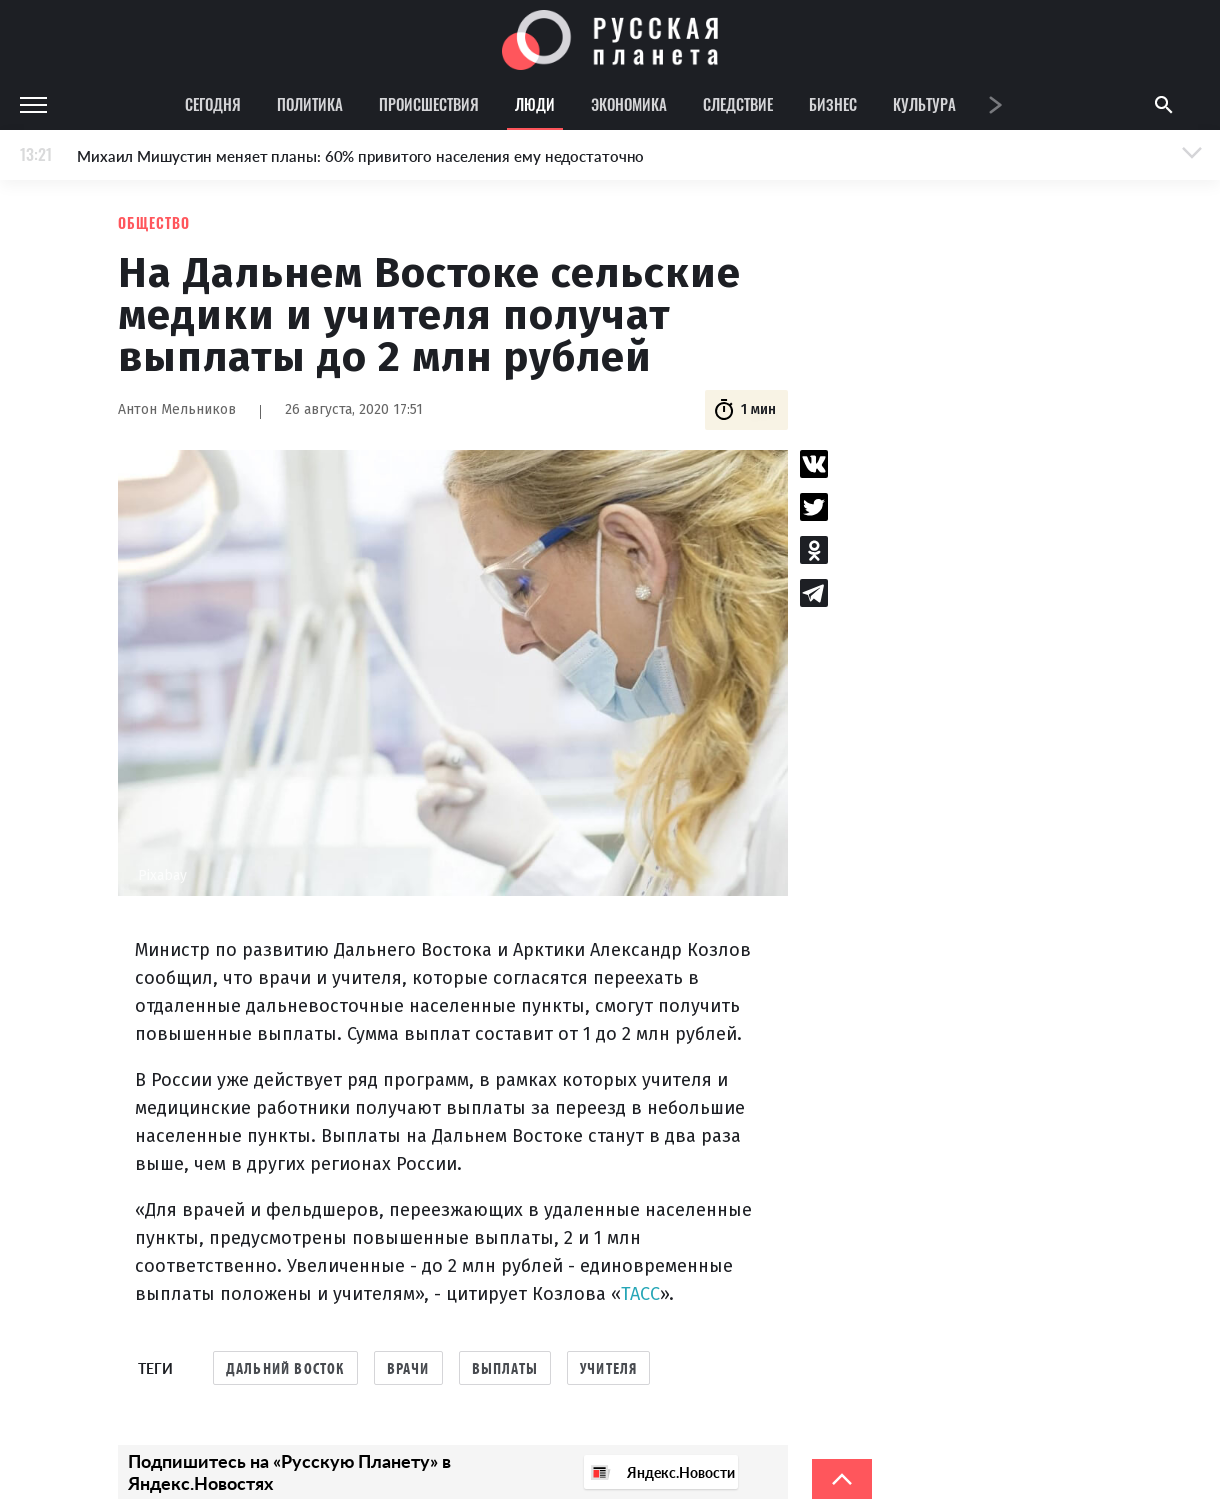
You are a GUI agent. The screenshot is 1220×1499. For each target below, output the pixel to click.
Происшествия (429, 104)
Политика (310, 104)
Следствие (738, 104)
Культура (924, 104)
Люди (535, 104)
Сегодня (213, 104)
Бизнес (833, 104)
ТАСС (640, 1294)
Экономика (629, 104)
